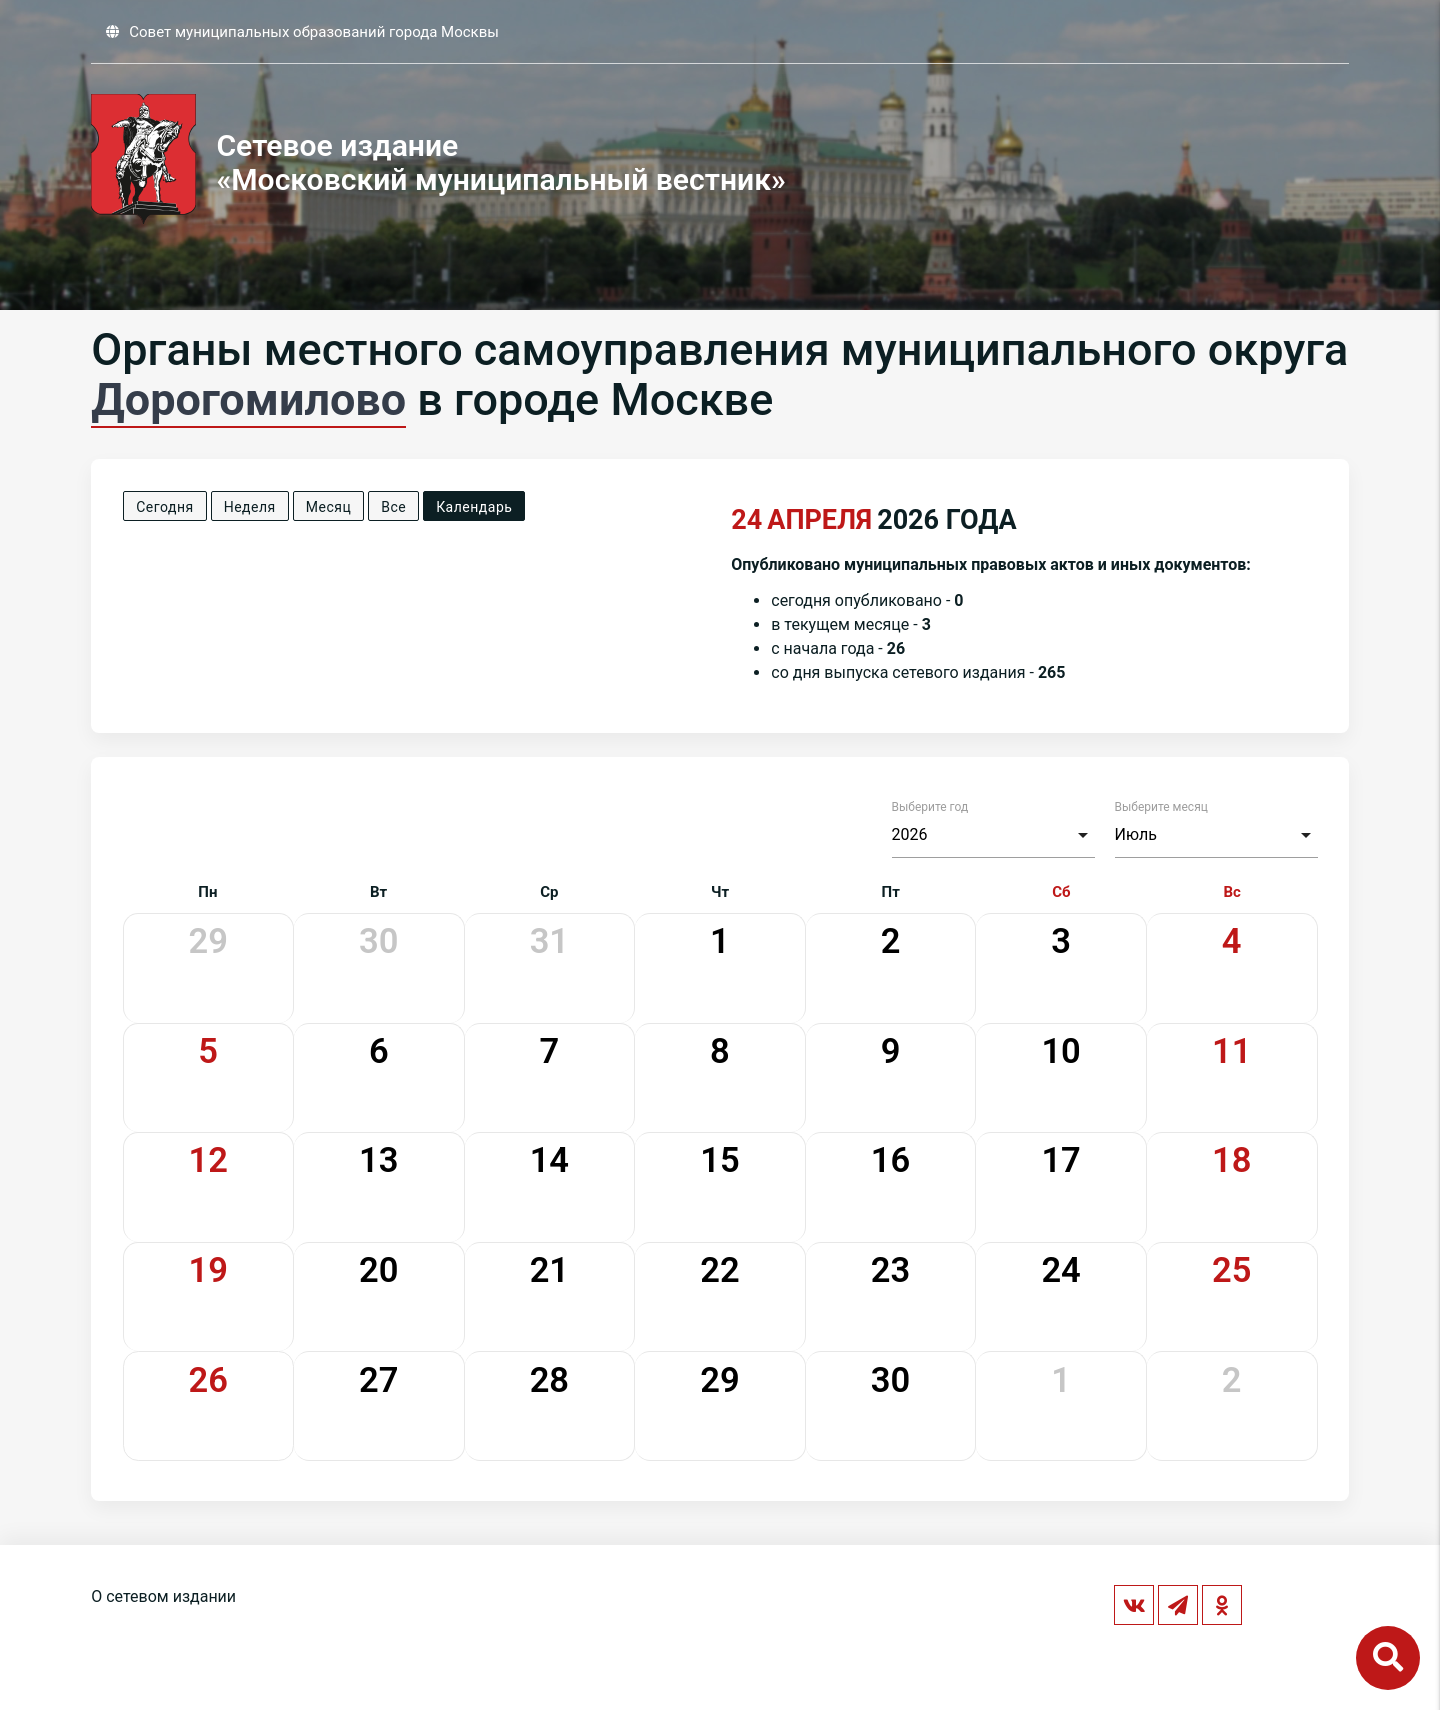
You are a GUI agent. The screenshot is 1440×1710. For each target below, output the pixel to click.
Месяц (328, 507)
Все (393, 507)
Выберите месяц (1161, 807)
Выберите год (930, 807)
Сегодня (164, 507)
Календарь (474, 507)
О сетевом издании (163, 1596)
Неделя (250, 507)
